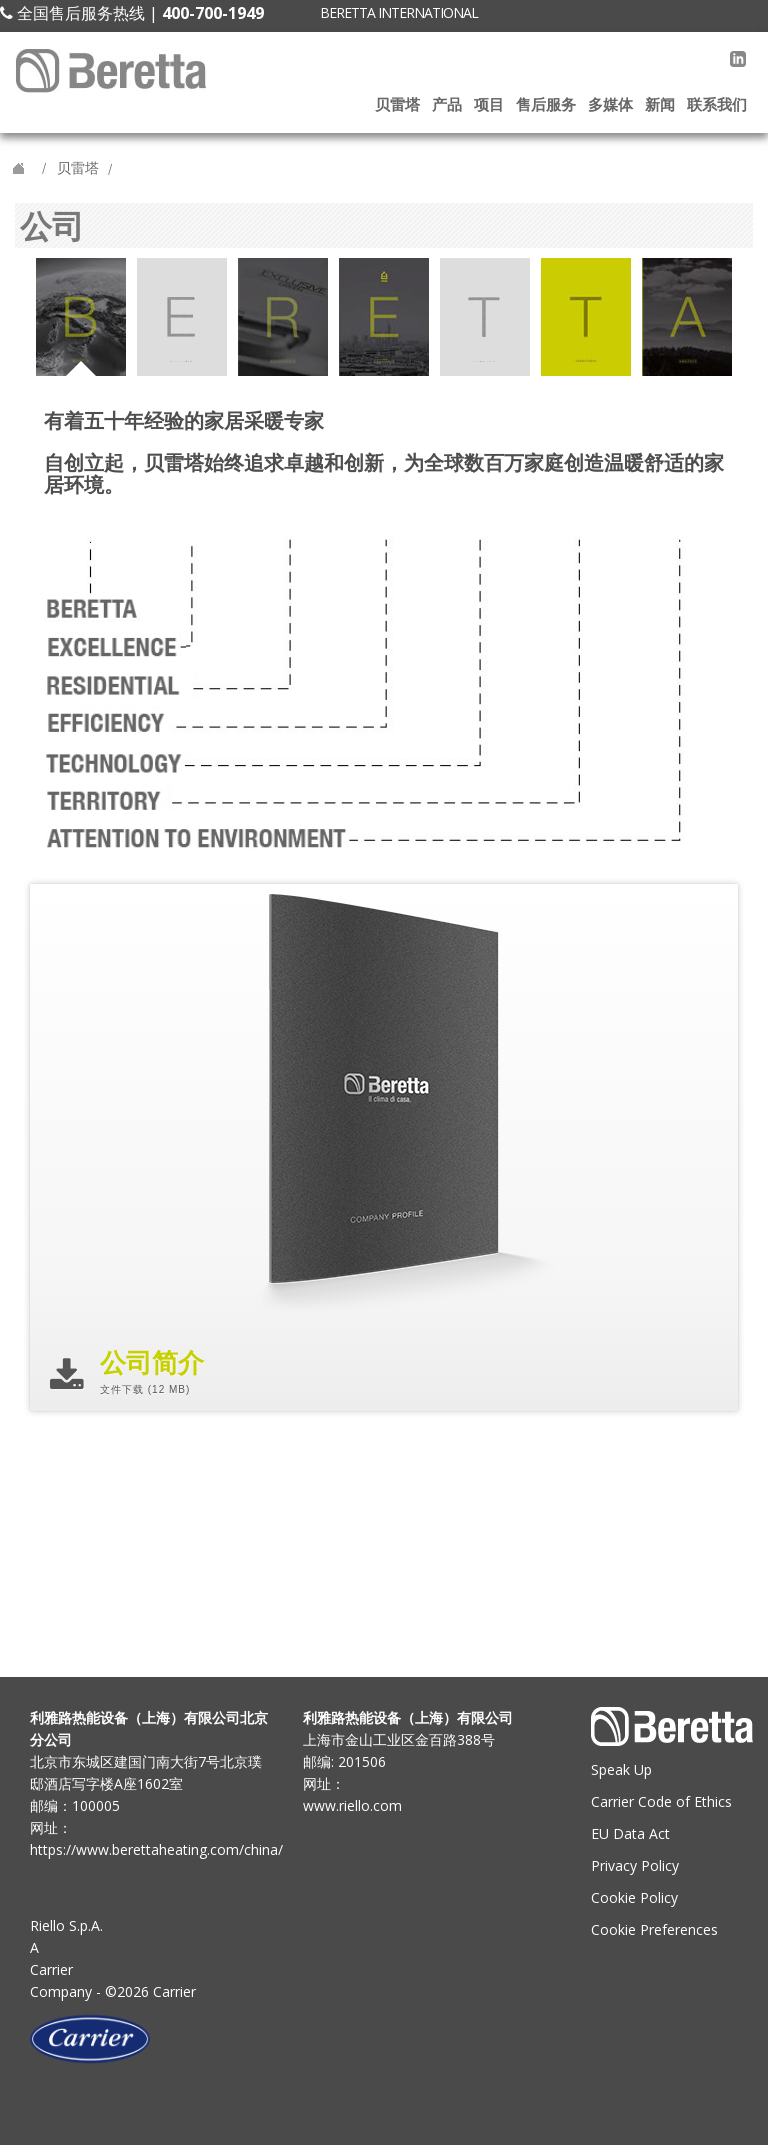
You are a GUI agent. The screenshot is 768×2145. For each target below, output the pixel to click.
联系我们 (717, 104)
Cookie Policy (634, 1897)
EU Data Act (630, 1833)
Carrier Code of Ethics (661, 1801)
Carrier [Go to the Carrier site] (51, 1969)
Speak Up (621, 1769)
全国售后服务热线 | (132, 13)
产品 (447, 104)
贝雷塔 (397, 104)
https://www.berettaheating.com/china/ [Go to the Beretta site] (151, 1849)
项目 (489, 104)
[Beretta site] (113, 70)
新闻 (660, 104)
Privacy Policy (635, 1865)
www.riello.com (352, 1805)
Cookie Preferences (654, 1929)
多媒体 (610, 104)
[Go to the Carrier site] (151, 2039)
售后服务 (546, 104)
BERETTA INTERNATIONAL (399, 12)
